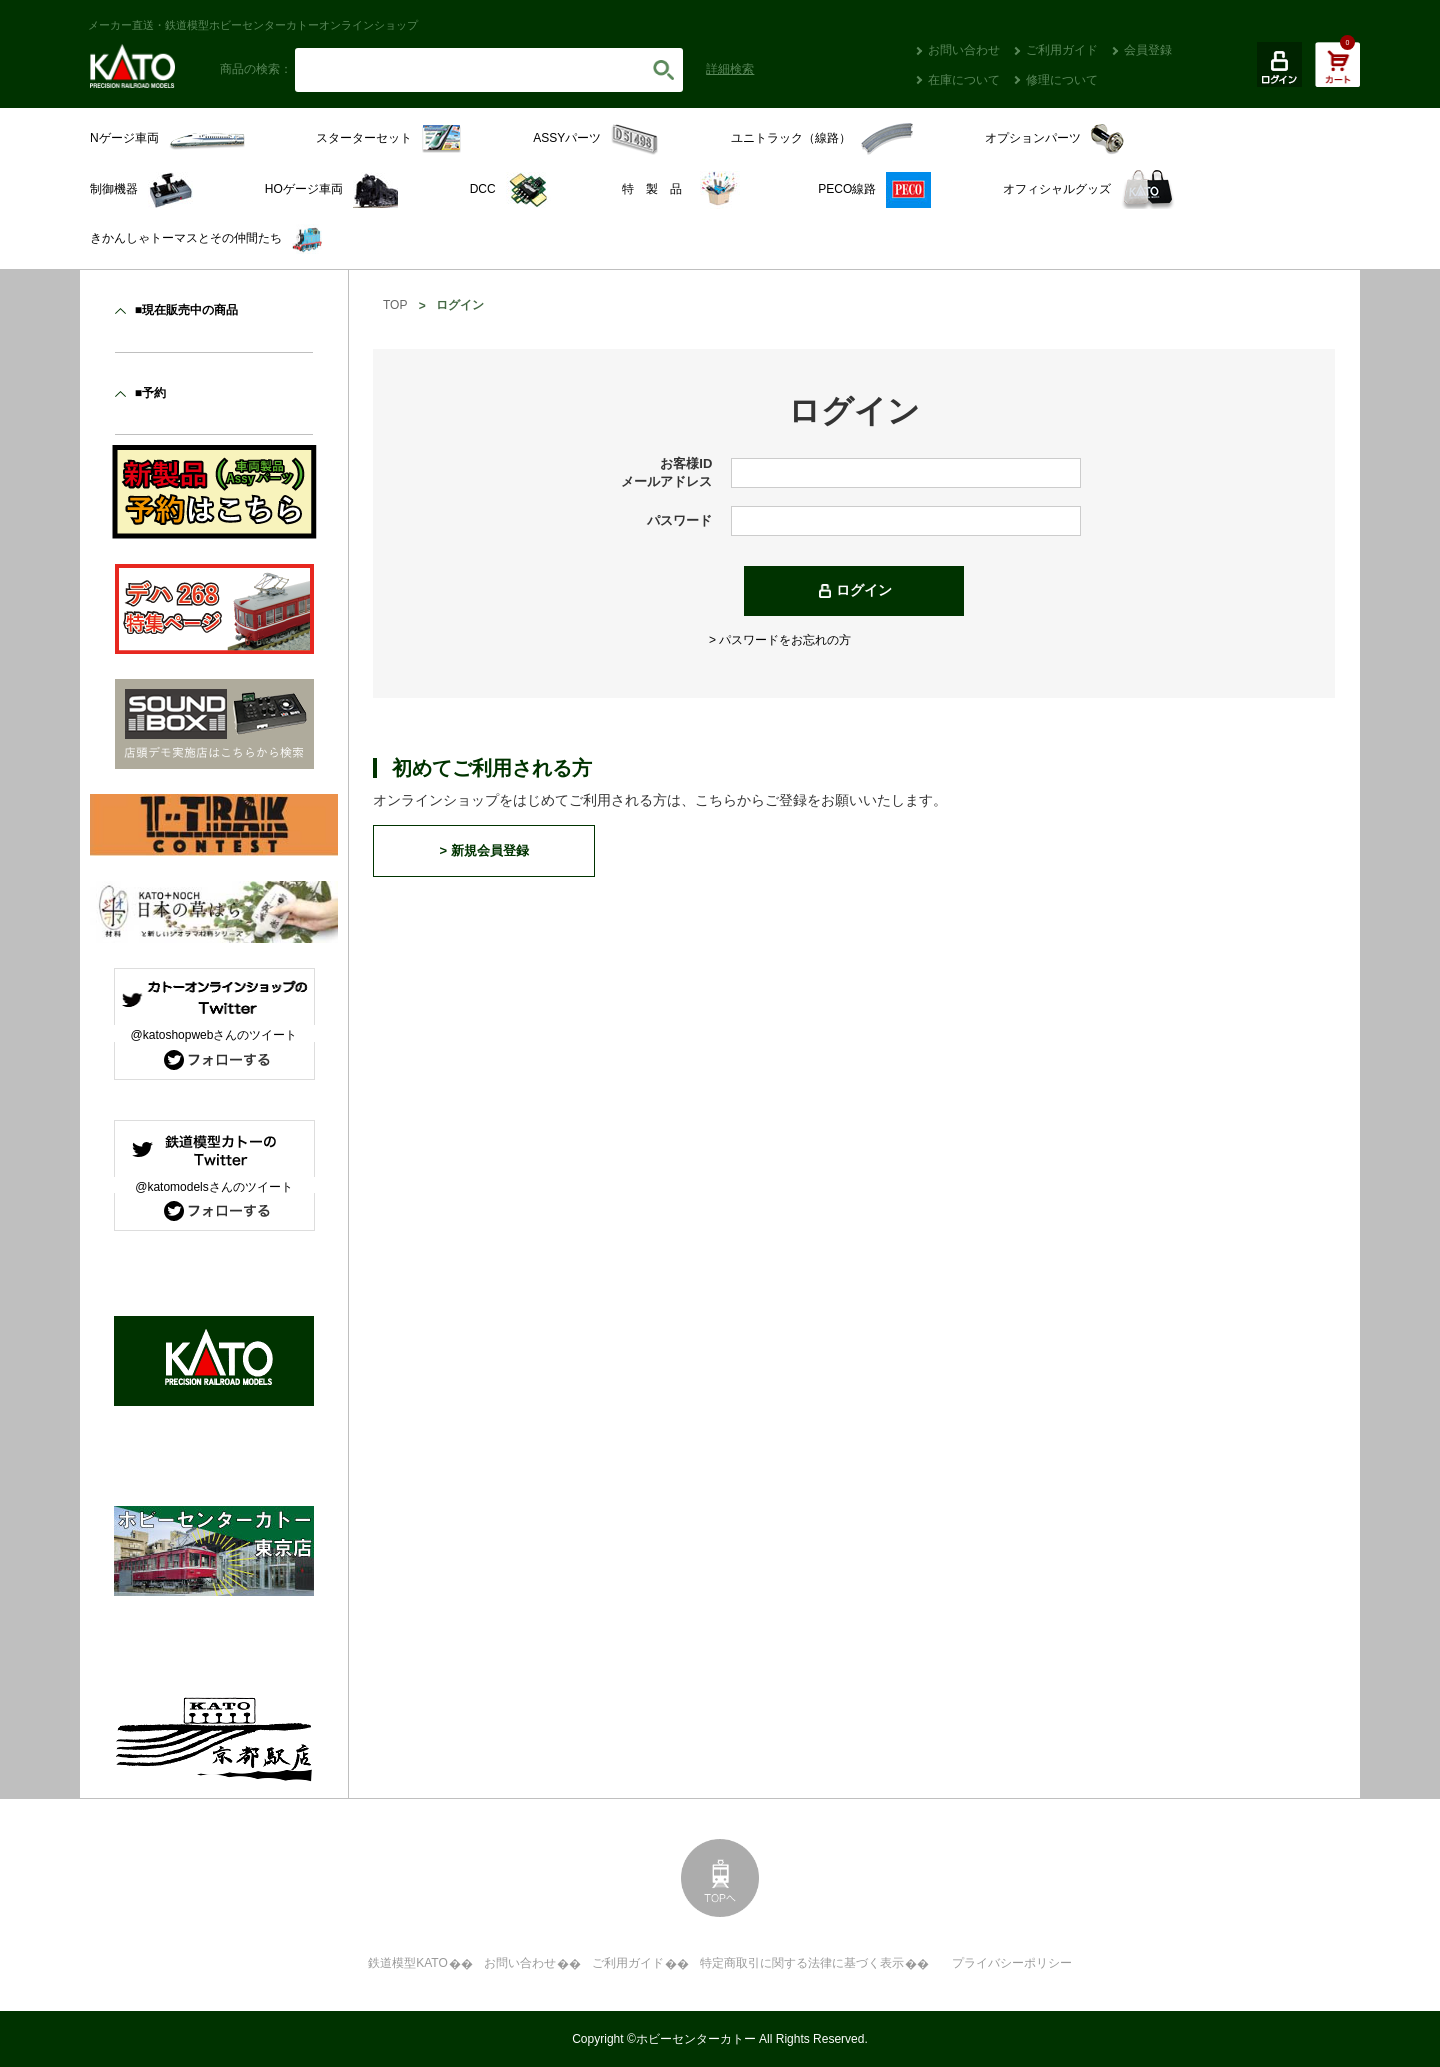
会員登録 (1148, 50)
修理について (1062, 80)
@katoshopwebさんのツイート (214, 1035)
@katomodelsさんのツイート (214, 1187)
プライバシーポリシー (1012, 1963)
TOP (395, 305)
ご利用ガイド (1062, 50)
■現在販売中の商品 (186, 310)
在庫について (964, 80)
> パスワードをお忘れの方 (780, 640)
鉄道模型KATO (408, 1963)
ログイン (864, 590)
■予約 (150, 393)
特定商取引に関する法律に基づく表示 (802, 1963)
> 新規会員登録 (483, 850)
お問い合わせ (964, 50)
